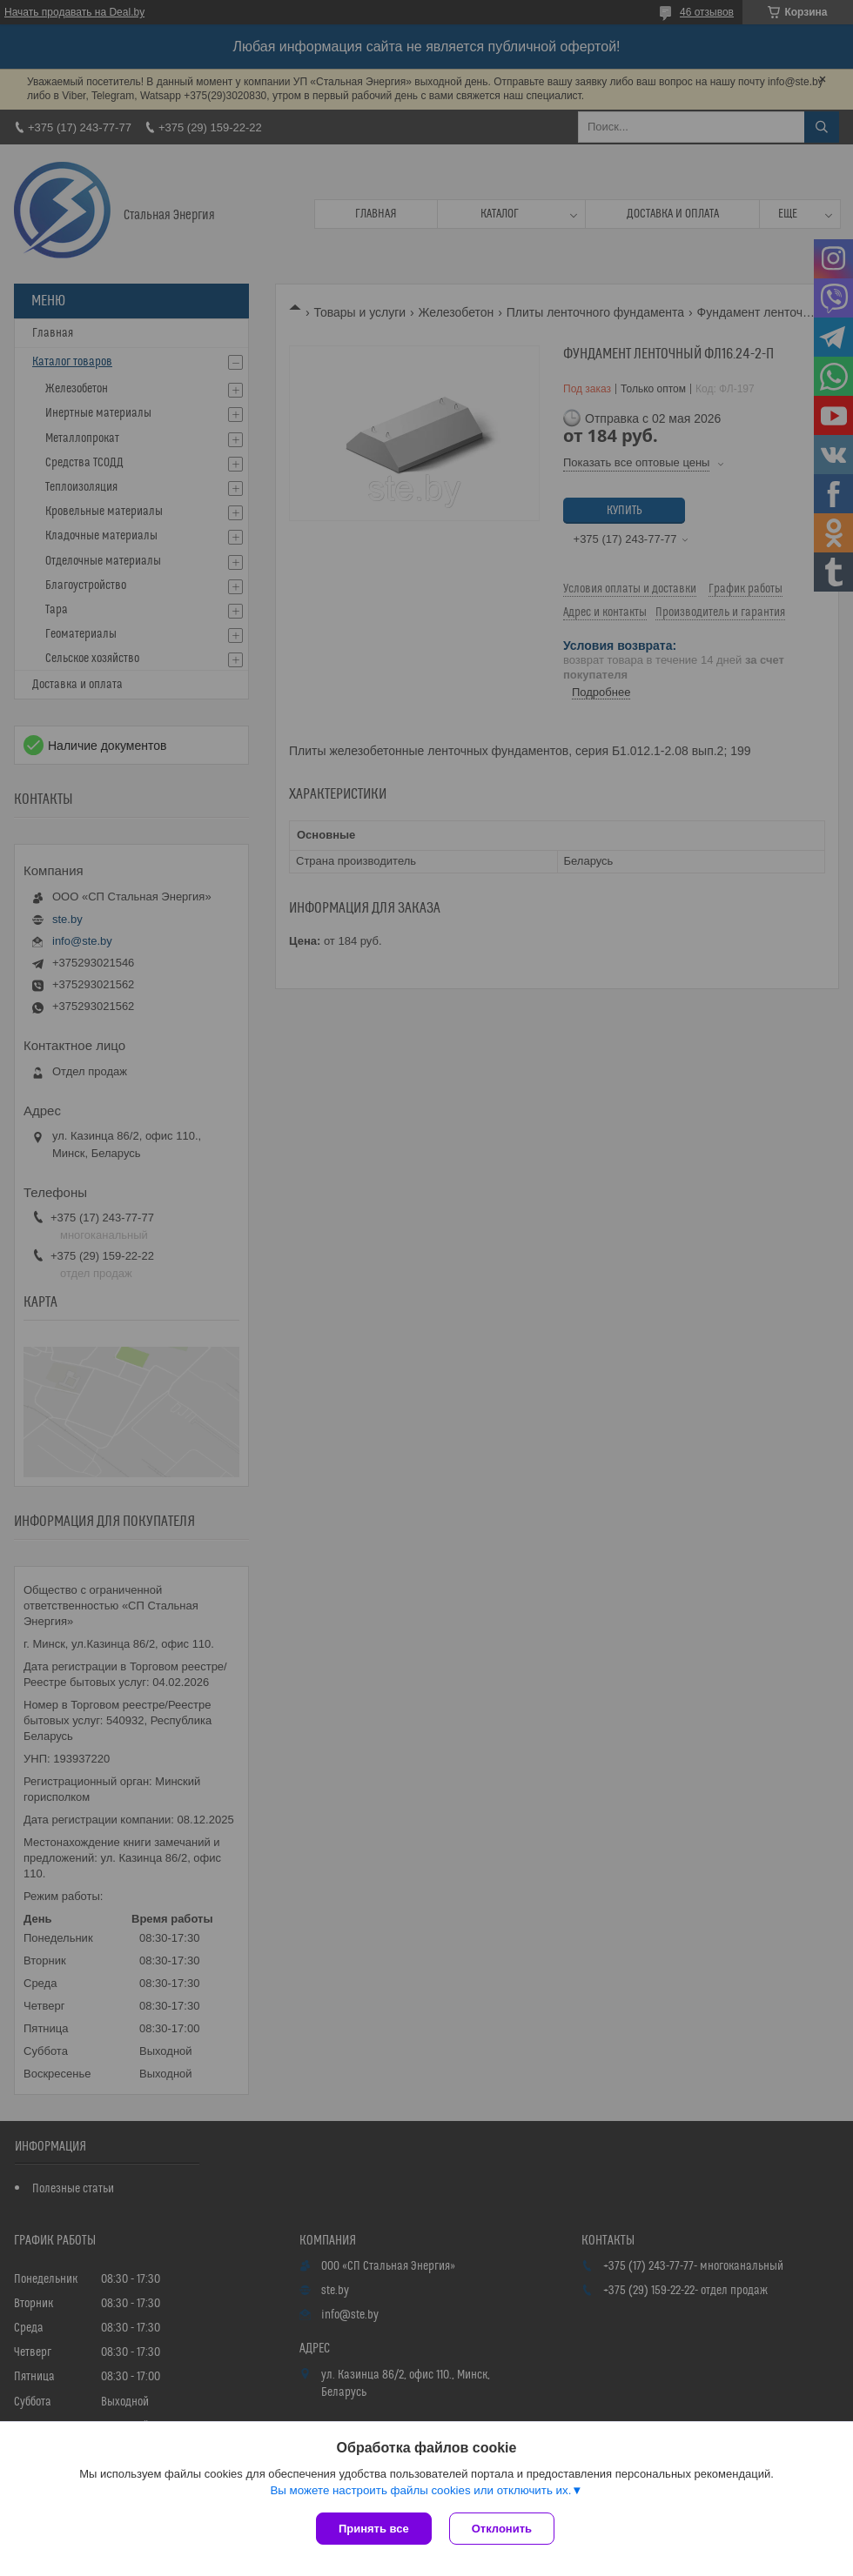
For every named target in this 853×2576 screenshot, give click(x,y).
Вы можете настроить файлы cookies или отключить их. (420, 2490)
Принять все (374, 2528)
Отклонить (502, 2528)
